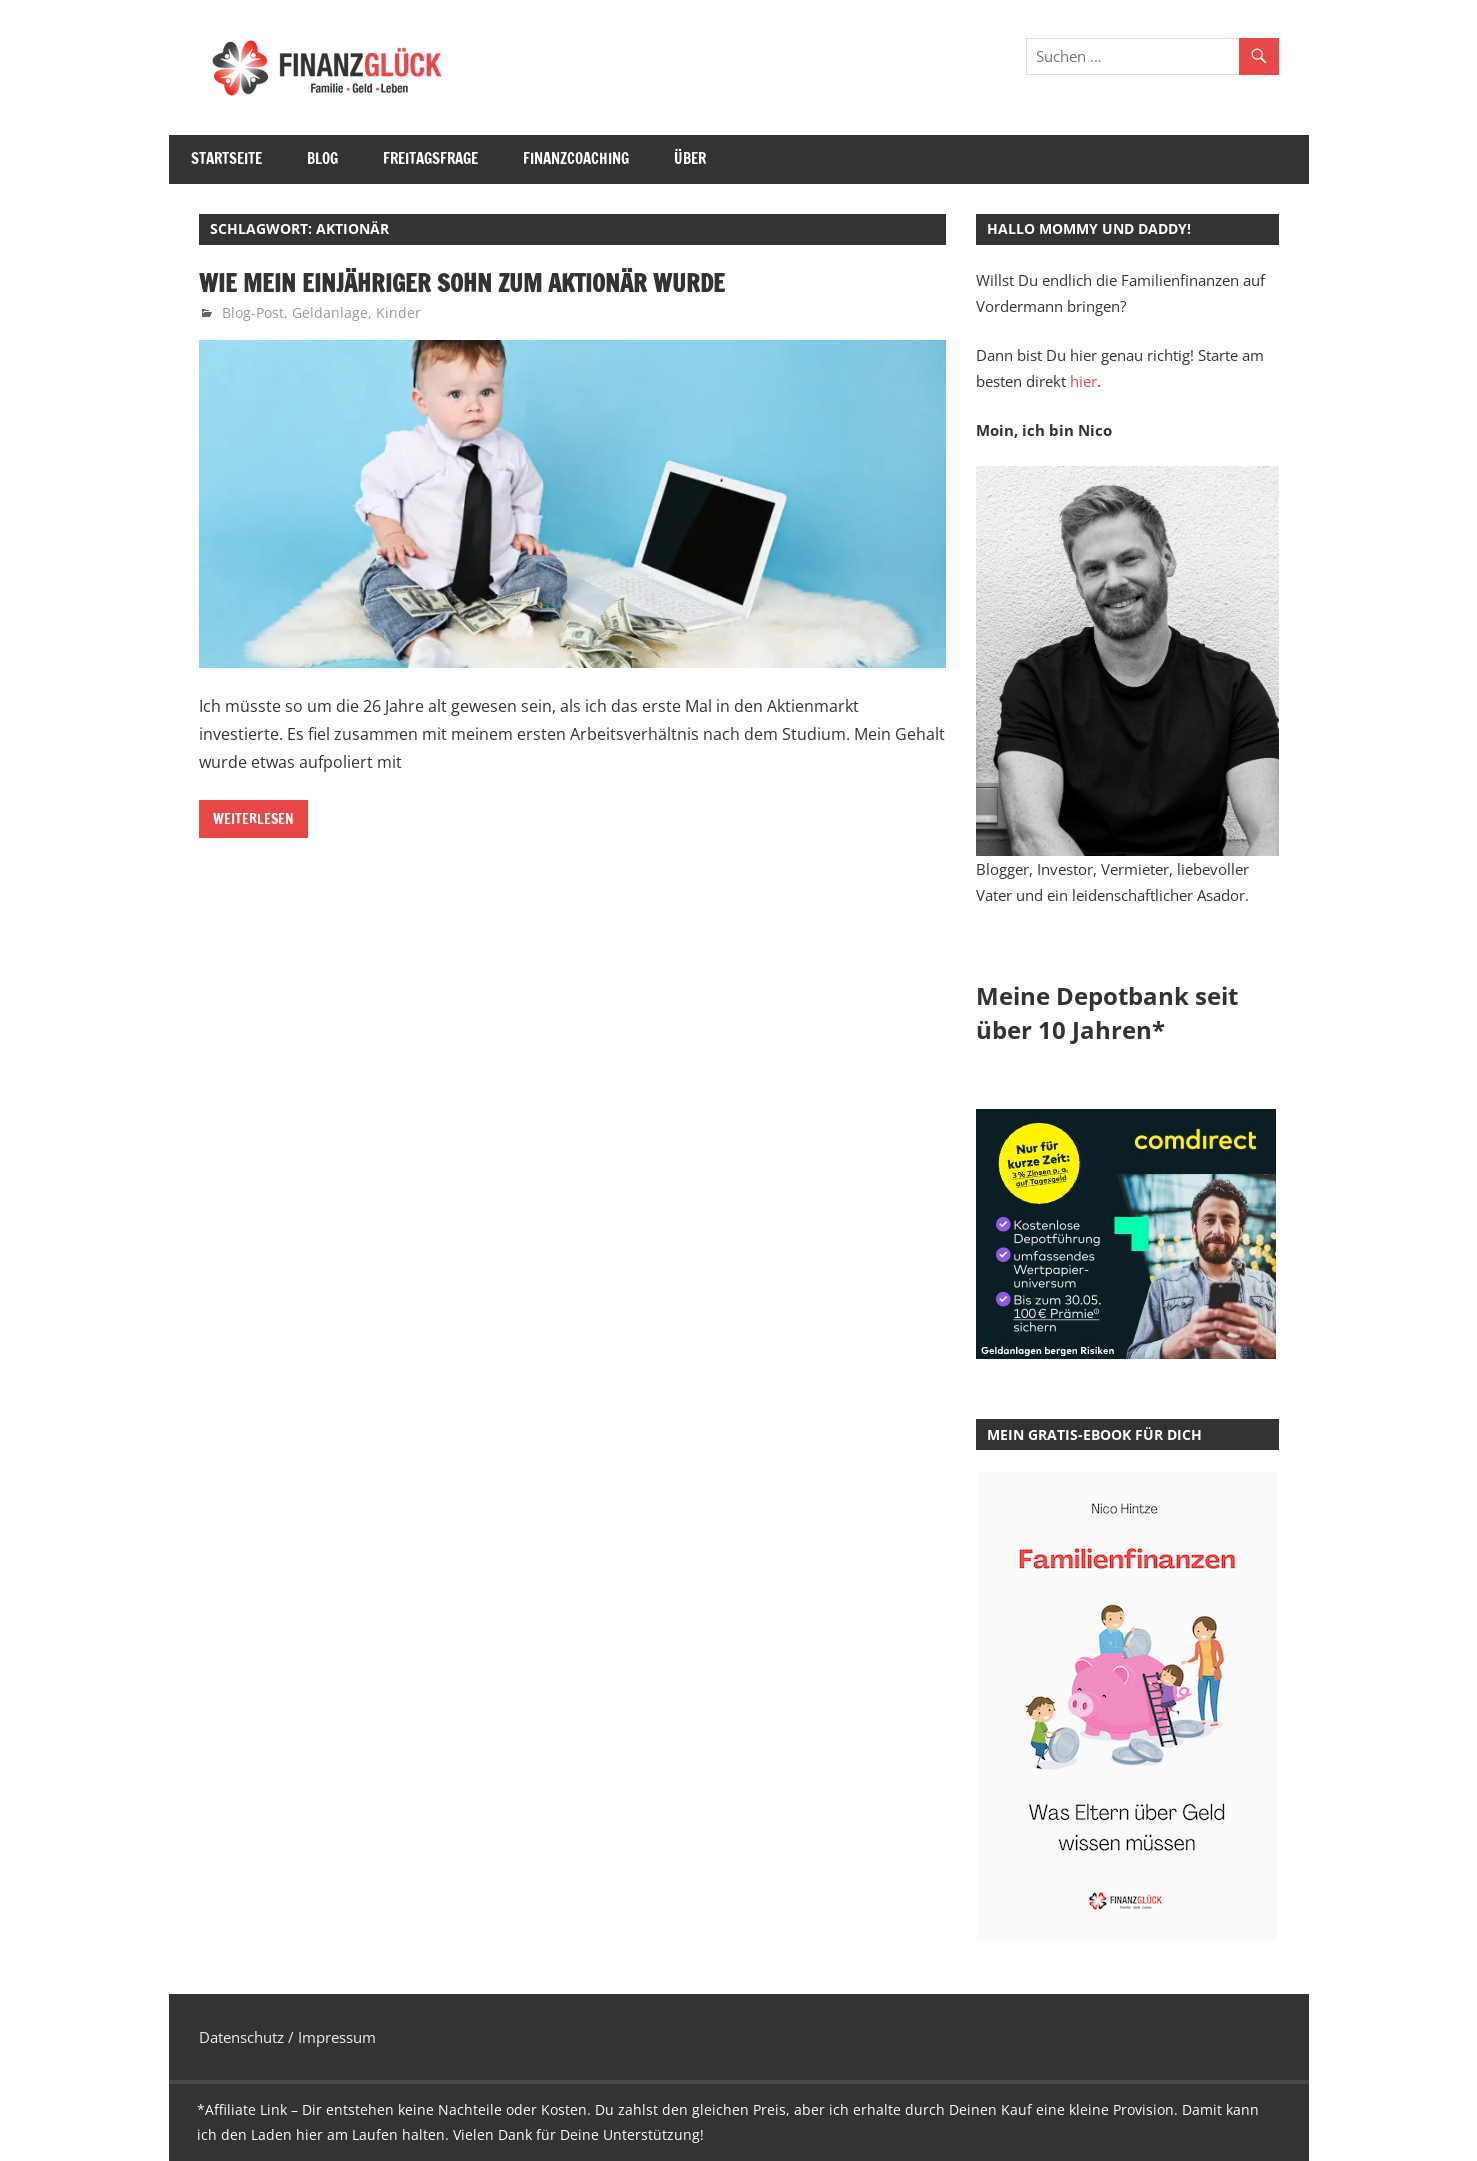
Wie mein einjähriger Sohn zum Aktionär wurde (462, 283)
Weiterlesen (253, 819)
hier (1083, 381)
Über (690, 158)
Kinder (398, 312)
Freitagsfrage (430, 158)
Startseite (226, 158)
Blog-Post (253, 312)
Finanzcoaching (576, 158)
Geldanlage (330, 312)
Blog (322, 158)
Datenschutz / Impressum (287, 2037)
